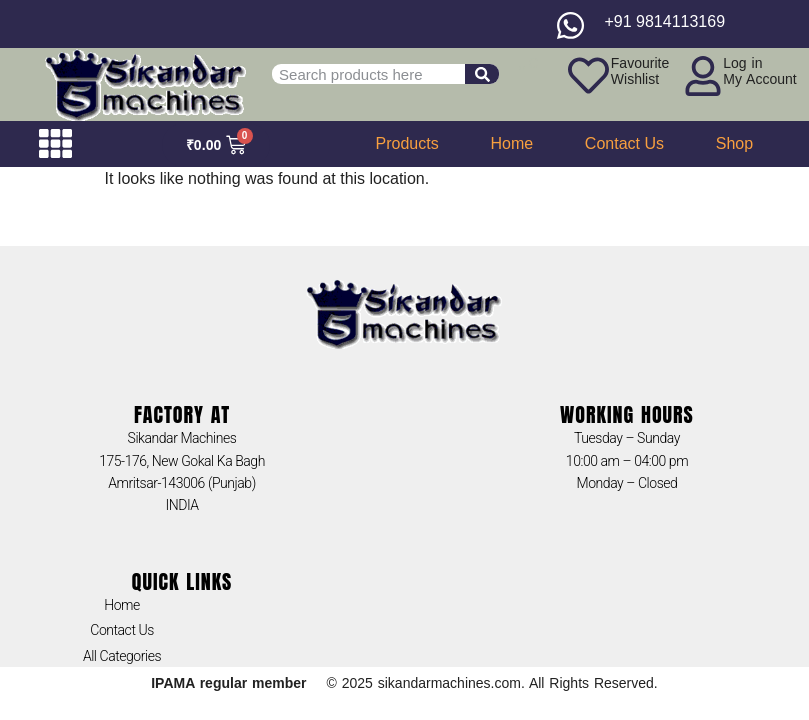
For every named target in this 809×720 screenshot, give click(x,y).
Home (511, 143)
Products (407, 143)
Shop (734, 143)
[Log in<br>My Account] (703, 76)
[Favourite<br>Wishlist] (588, 75)
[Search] (482, 74)
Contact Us (624, 143)
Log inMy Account (759, 70)
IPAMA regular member (228, 683)
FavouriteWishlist (640, 70)
